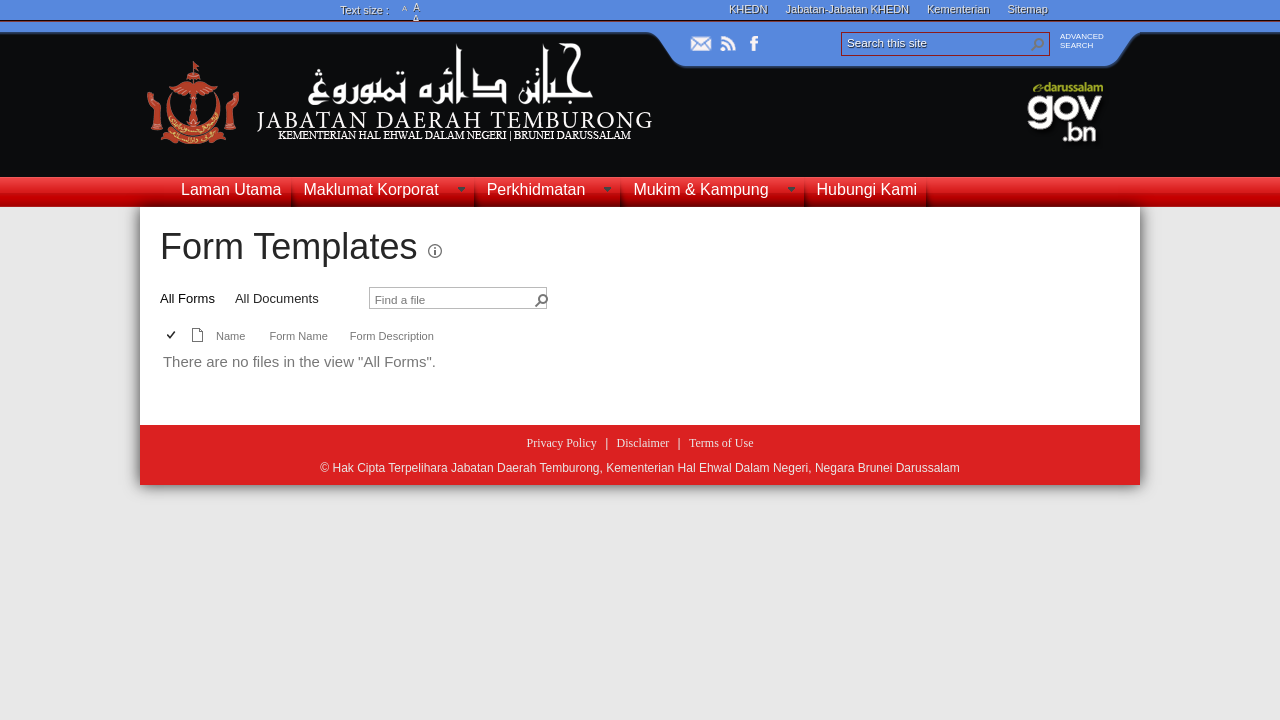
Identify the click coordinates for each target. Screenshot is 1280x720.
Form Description (392, 336)
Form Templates (288, 246)
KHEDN (748, 9)
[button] (1038, 44)
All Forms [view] (187, 298)
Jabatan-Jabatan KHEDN (848, 9)
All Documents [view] (277, 298)
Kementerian (958, 9)
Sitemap (1027, 9)
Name (230, 336)
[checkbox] (172, 336)
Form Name (298, 336)
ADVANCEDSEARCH (1082, 41)
